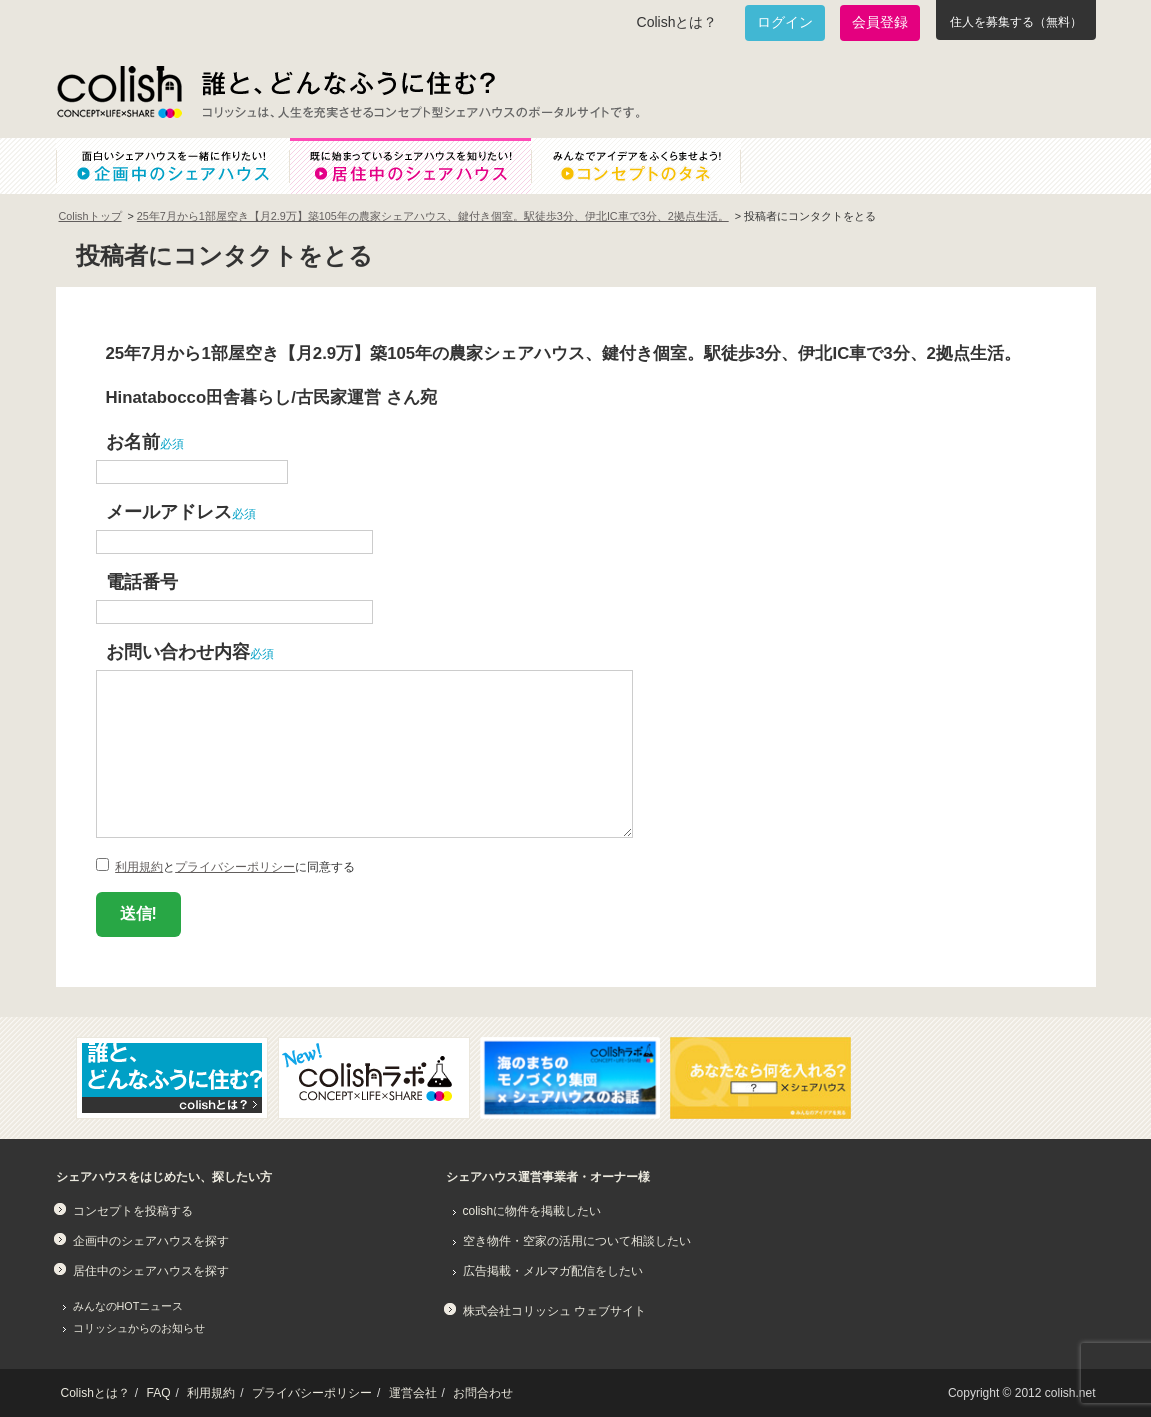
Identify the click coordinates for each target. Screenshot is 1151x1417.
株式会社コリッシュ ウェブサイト (554, 1311)
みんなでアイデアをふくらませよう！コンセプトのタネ (652, 166)
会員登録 (880, 22)
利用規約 (139, 867)
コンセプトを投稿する (133, 1211)
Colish (119, 92)
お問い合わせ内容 (178, 651)
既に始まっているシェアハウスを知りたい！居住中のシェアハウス (410, 166)
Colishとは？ (677, 22)
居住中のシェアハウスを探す (151, 1271)
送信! (138, 913)
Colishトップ (90, 216)
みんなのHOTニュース (128, 1306)
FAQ (159, 1393)
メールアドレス (169, 511)
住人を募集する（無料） (1016, 22)
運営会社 (413, 1393)
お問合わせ (483, 1393)
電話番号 (142, 581)
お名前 (133, 441)
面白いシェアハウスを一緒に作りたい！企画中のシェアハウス (172, 166)
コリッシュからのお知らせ (139, 1328)
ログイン (785, 22)
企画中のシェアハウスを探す (151, 1241)
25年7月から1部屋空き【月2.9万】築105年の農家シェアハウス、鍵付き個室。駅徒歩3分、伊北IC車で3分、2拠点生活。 (433, 216)
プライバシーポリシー (235, 867)
